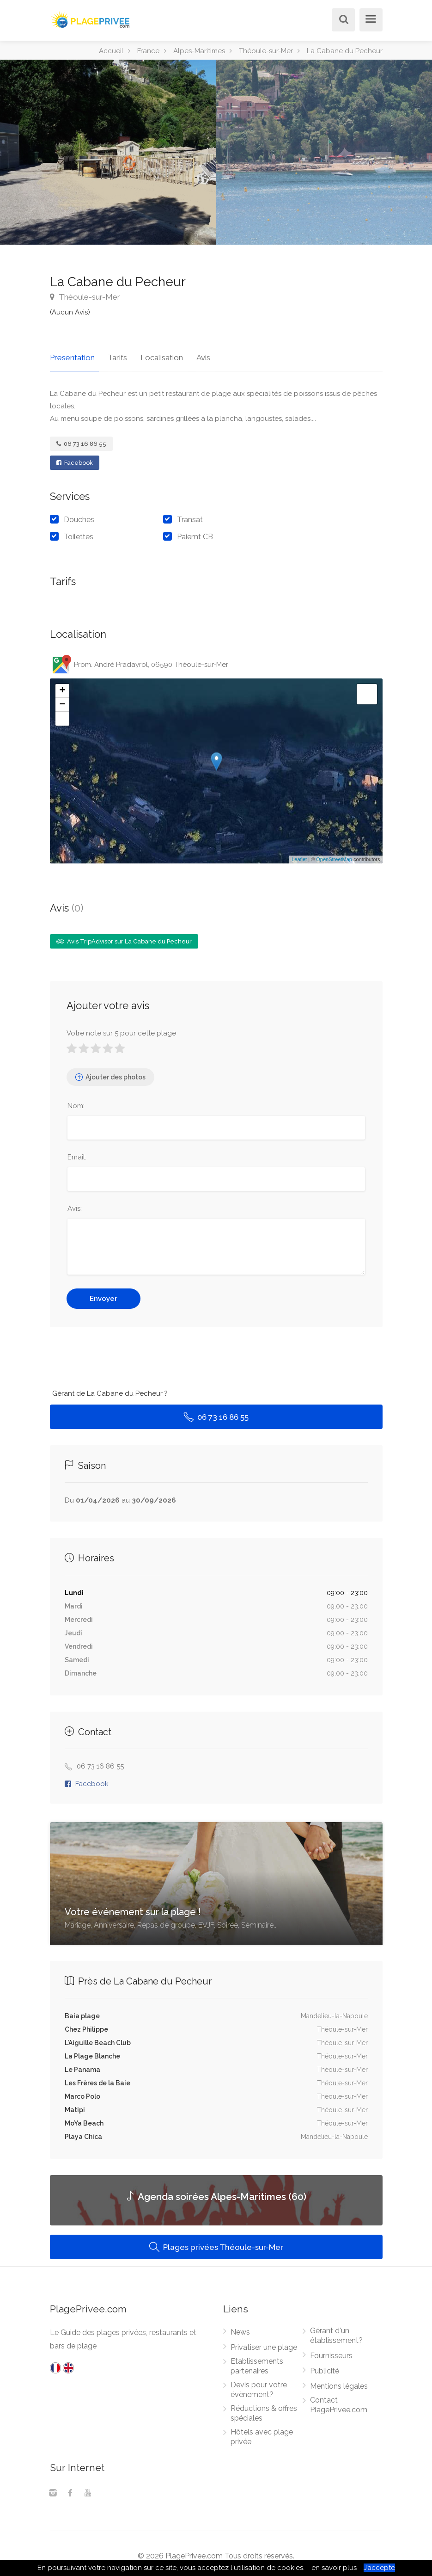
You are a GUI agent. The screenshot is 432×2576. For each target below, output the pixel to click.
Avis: (74, 1204)
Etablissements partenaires (257, 2361)
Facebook (74, 458)
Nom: (76, 1101)
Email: (76, 1152)
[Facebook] (70, 2489)
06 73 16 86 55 (81, 439)
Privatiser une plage (264, 2342)
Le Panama (82, 2065)
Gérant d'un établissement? (336, 2331)
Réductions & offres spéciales (264, 2408)
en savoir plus (334, 2568)
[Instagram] (52, 2489)
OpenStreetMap (334, 854)
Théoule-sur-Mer (85, 297)
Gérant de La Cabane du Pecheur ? (110, 1389)
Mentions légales (339, 2381)
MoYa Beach (84, 2118)
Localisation (153, 352)
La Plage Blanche (92, 2051)
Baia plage (82, 2011)
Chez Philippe (86, 2024)
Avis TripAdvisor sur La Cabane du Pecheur (124, 936)
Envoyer (103, 1294)
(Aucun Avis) (70, 312)
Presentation (72, 352)
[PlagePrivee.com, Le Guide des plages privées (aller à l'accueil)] (91, 18)
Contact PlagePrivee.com (338, 2400)
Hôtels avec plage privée (262, 2432)
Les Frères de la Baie (97, 2078)
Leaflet (299, 854)
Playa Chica (83, 2132)
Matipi (75, 2105)
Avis (190, 352)
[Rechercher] (341, 20)
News (240, 2327)
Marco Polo (82, 2091)
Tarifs (113, 352)
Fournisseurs (331, 2351)
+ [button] (62, 686)
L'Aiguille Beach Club (98, 2038)
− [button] (62, 700)
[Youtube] (88, 2489)
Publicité (324, 2366)
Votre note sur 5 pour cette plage (121, 1028)
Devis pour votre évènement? (259, 2385)
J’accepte (379, 2568)
